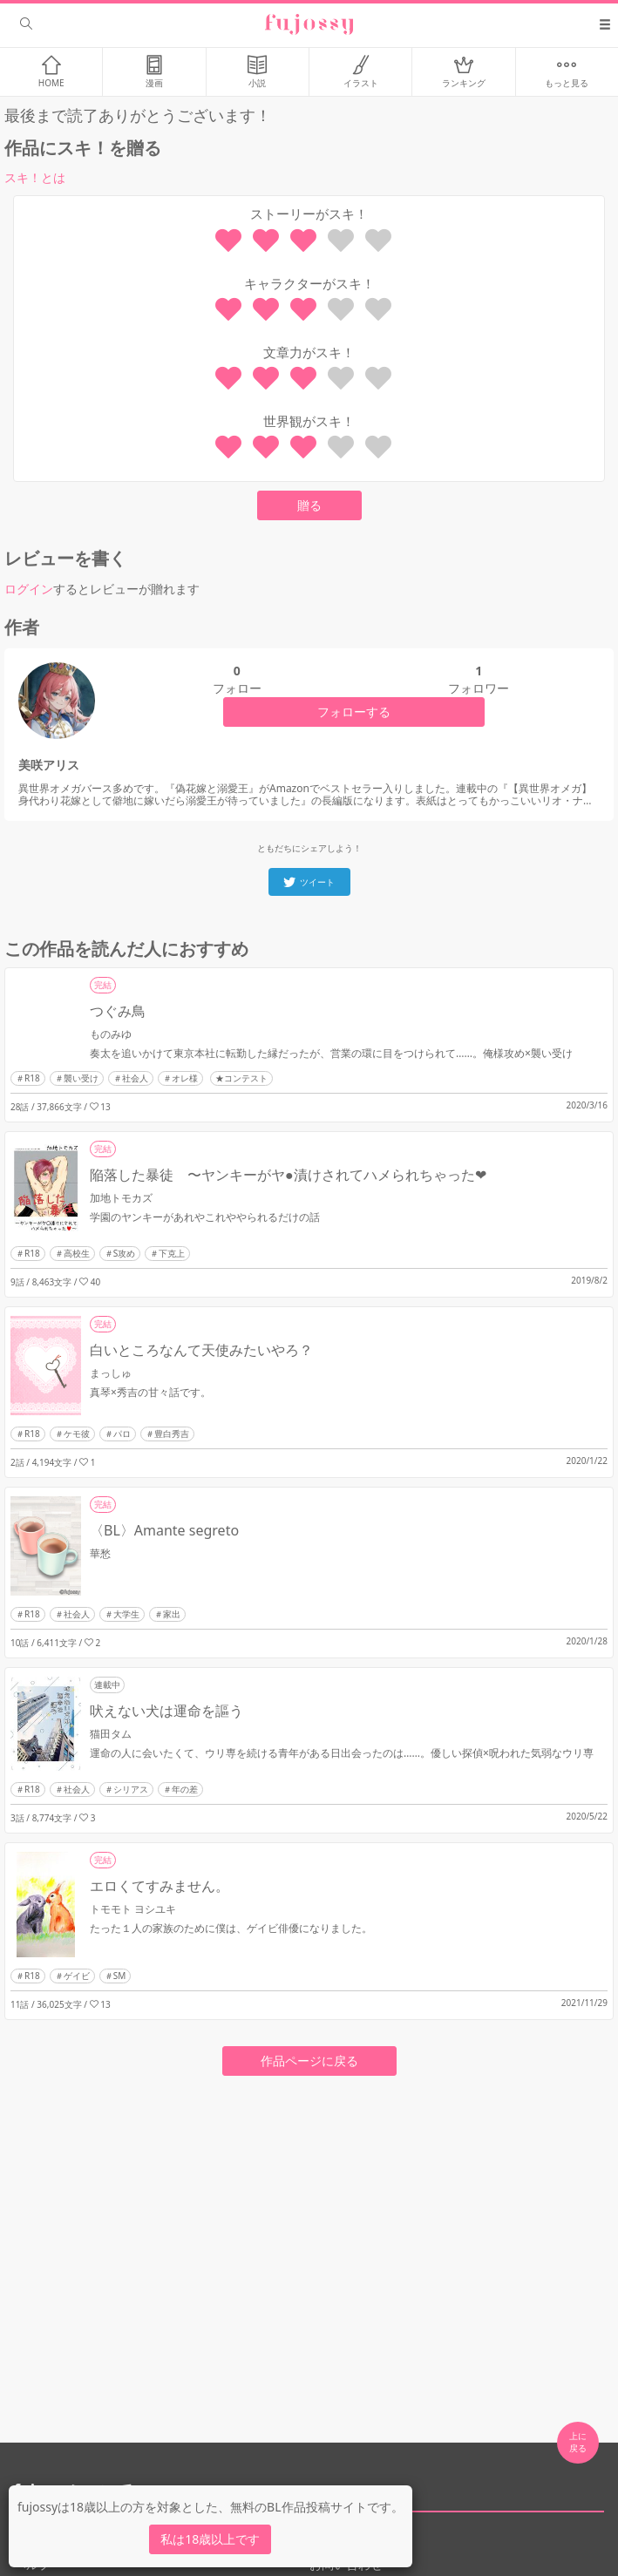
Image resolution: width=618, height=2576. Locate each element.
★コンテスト (241, 1078)
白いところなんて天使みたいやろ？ (201, 1349)
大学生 (126, 1614)
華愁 (100, 1553)
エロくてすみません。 (159, 1885)
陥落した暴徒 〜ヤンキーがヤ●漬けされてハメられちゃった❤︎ (288, 1174)
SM (119, 1975)
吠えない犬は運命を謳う (166, 1710)
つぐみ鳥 (118, 1010)
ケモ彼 (77, 1433)
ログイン (28, 588)
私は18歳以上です (210, 2539)
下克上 (172, 1253)
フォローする (353, 711)
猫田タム (111, 1733)
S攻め (124, 1253)
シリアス (130, 1789)
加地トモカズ (121, 1197)
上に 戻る (578, 2442)
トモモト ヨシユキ (133, 1908)
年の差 (185, 1789)
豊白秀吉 (171, 1433)
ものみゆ (111, 1034)
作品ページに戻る (309, 2060)
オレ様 (185, 1078)
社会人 (135, 1078)
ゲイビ (77, 1975)
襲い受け (81, 1078)
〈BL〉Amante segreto (164, 1530)
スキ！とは (34, 177)
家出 (171, 1614)
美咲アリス (48, 764)
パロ (122, 1433)
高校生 (77, 1253)
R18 (32, 1078)
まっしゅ (111, 1373)
